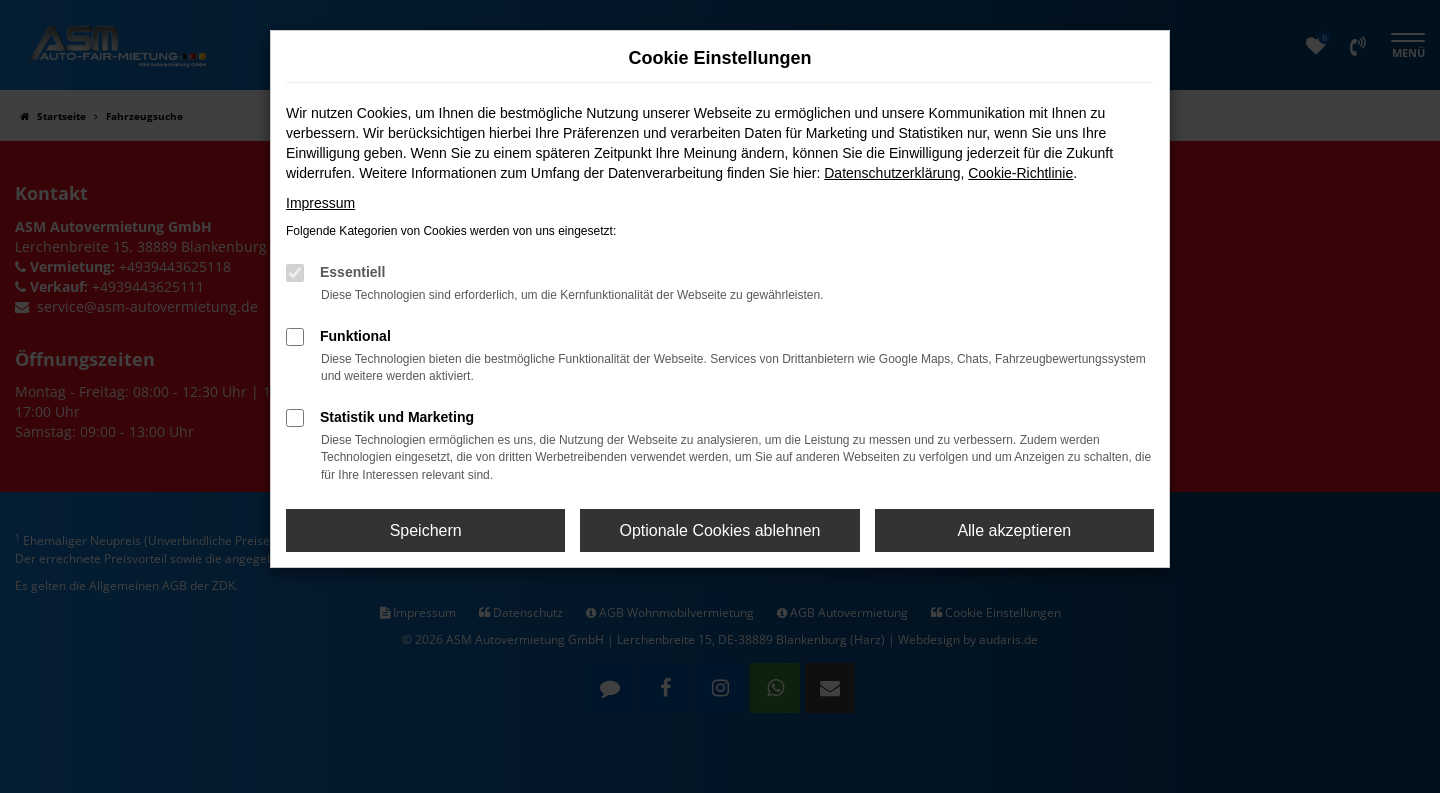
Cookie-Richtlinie (1020, 173)
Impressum (320, 203)
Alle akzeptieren (1014, 530)
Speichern (426, 530)
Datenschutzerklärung (892, 173)
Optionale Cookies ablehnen (719, 530)
